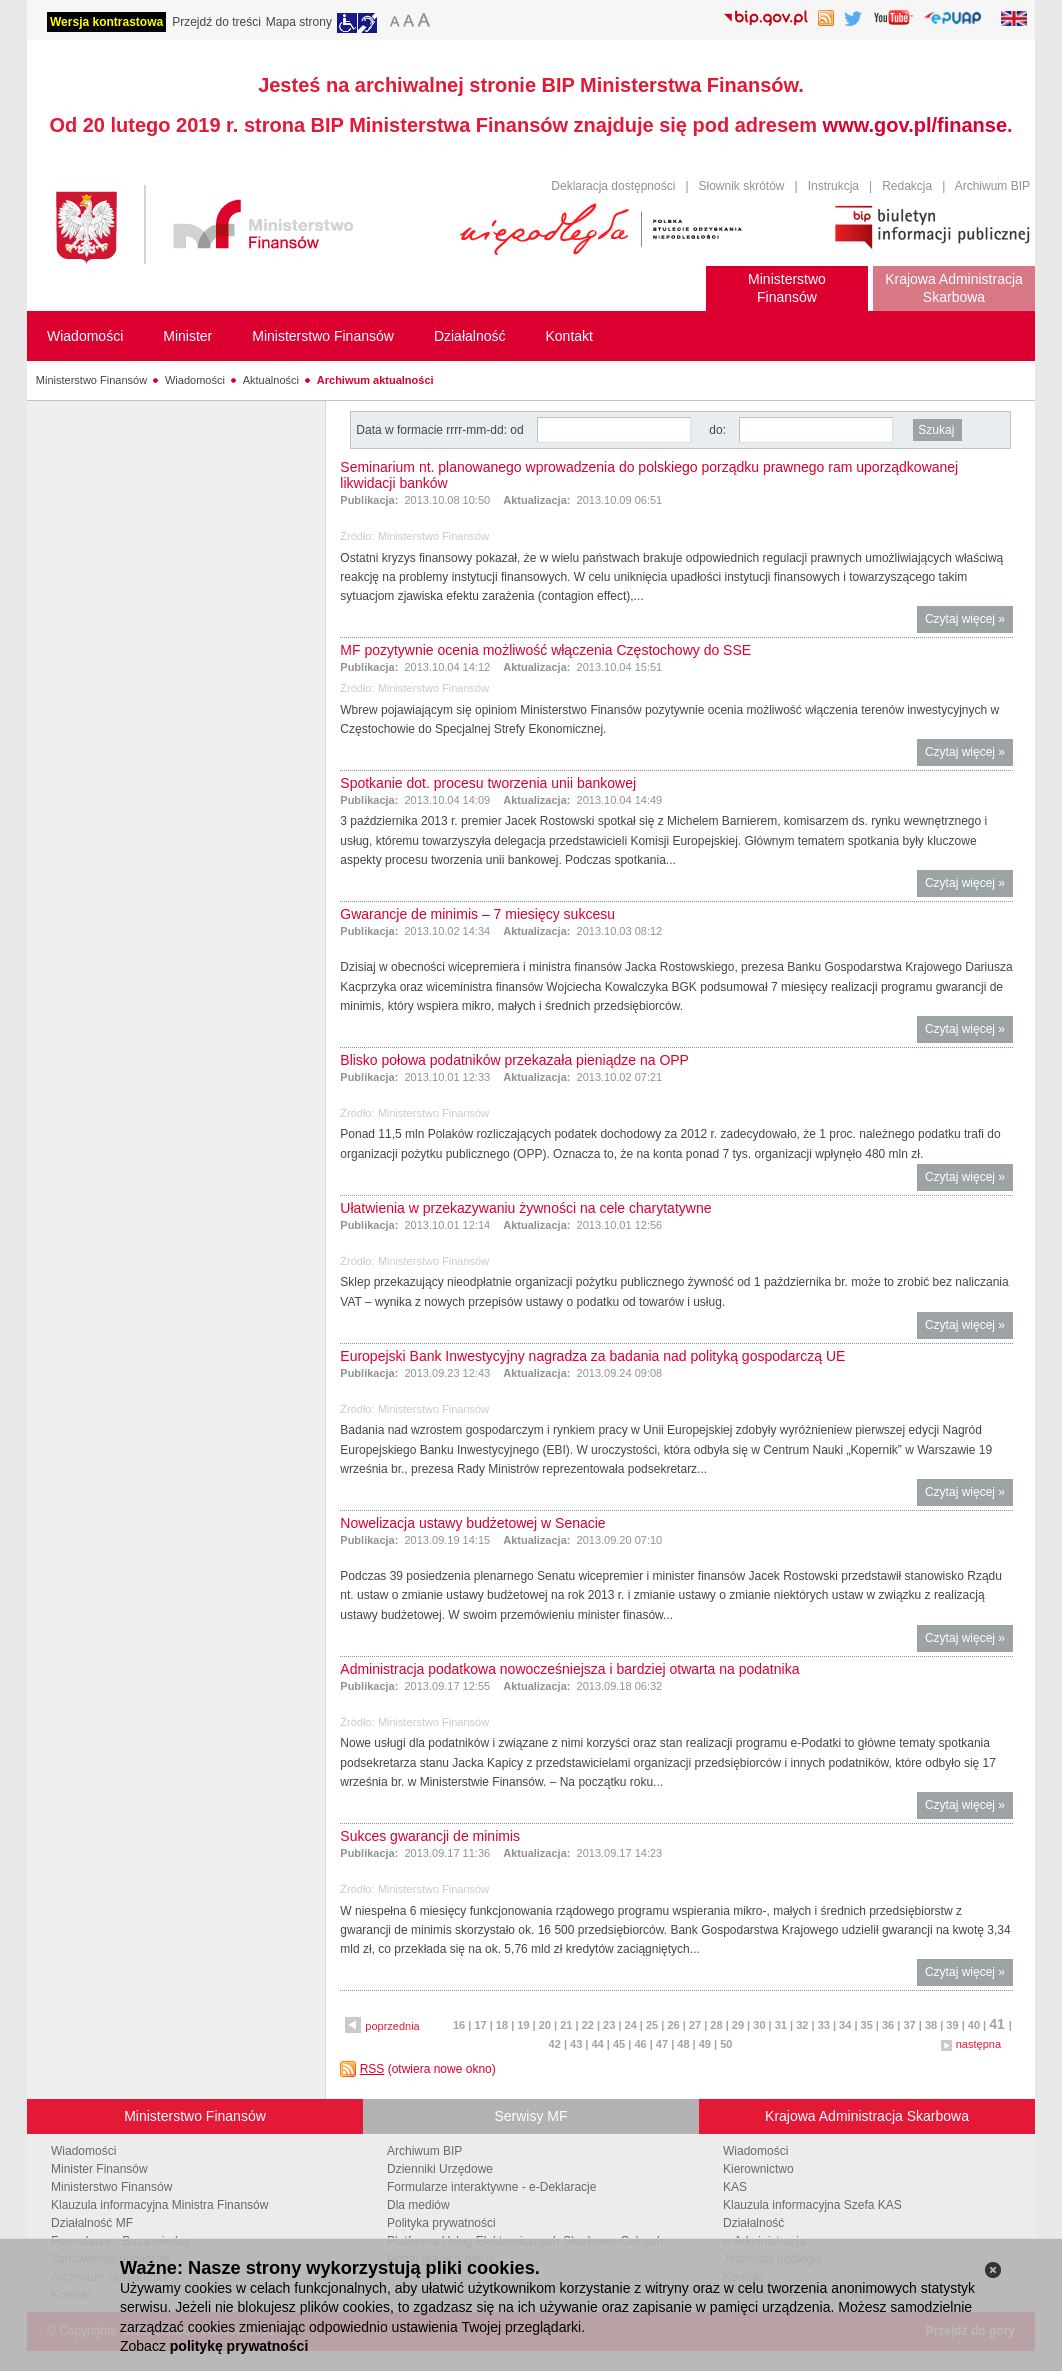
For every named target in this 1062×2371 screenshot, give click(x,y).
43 (576, 2044)
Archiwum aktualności (375, 380)
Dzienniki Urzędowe (440, 2169)
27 (695, 2025)
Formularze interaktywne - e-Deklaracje (491, 2187)
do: (717, 430)
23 (609, 2025)
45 (619, 2044)
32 (802, 2025)
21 (566, 2025)
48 (683, 2044)
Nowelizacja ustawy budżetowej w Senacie (472, 1523)
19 (523, 2025)
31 (781, 2025)
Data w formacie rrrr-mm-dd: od (441, 430)
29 (738, 2025)
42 (555, 2044)
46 (640, 2044)
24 (631, 2025)
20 (545, 2025)
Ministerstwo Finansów (91, 380)
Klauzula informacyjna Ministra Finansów (159, 2205)
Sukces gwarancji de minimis (430, 1836)
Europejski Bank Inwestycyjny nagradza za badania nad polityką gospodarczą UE (592, 1356)
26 (673, 2025)
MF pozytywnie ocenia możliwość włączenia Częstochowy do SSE (545, 650)
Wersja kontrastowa (106, 22)
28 (716, 2025)
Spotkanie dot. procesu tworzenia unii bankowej (488, 783)
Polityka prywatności (441, 2223)
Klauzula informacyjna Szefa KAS (812, 2205)
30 (759, 2025)
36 (888, 2025)
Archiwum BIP (992, 186)
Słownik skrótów (742, 186)
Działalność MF (92, 2223)
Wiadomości (195, 380)
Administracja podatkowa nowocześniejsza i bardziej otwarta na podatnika (569, 1669)
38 (931, 2025)
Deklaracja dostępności (613, 186)
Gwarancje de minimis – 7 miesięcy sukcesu (477, 914)
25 (652, 2025)
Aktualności (271, 380)
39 (952, 2025)
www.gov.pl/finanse (915, 125)
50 (726, 2044)
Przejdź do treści (216, 22)
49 (705, 2044)
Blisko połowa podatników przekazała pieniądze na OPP (514, 1060)
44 (597, 2044)
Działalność (753, 2223)
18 (502, 2025)
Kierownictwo (758, 2169)
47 (662, 2044)
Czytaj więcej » (969, 621)
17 (480, 2025)
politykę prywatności (239, 2346)
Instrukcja (833, 186)
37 (909, 2025)
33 (824, 2025)
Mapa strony (299, 22)
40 (974, 2025)
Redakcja (907, 186)
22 (588, 2025)
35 (867, 2025)
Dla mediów (418, 2205)
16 (459, 2025)
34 (845, 2025)
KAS (735, 2187)
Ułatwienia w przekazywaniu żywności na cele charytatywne (525, 1208)
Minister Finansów (99, 2169)
